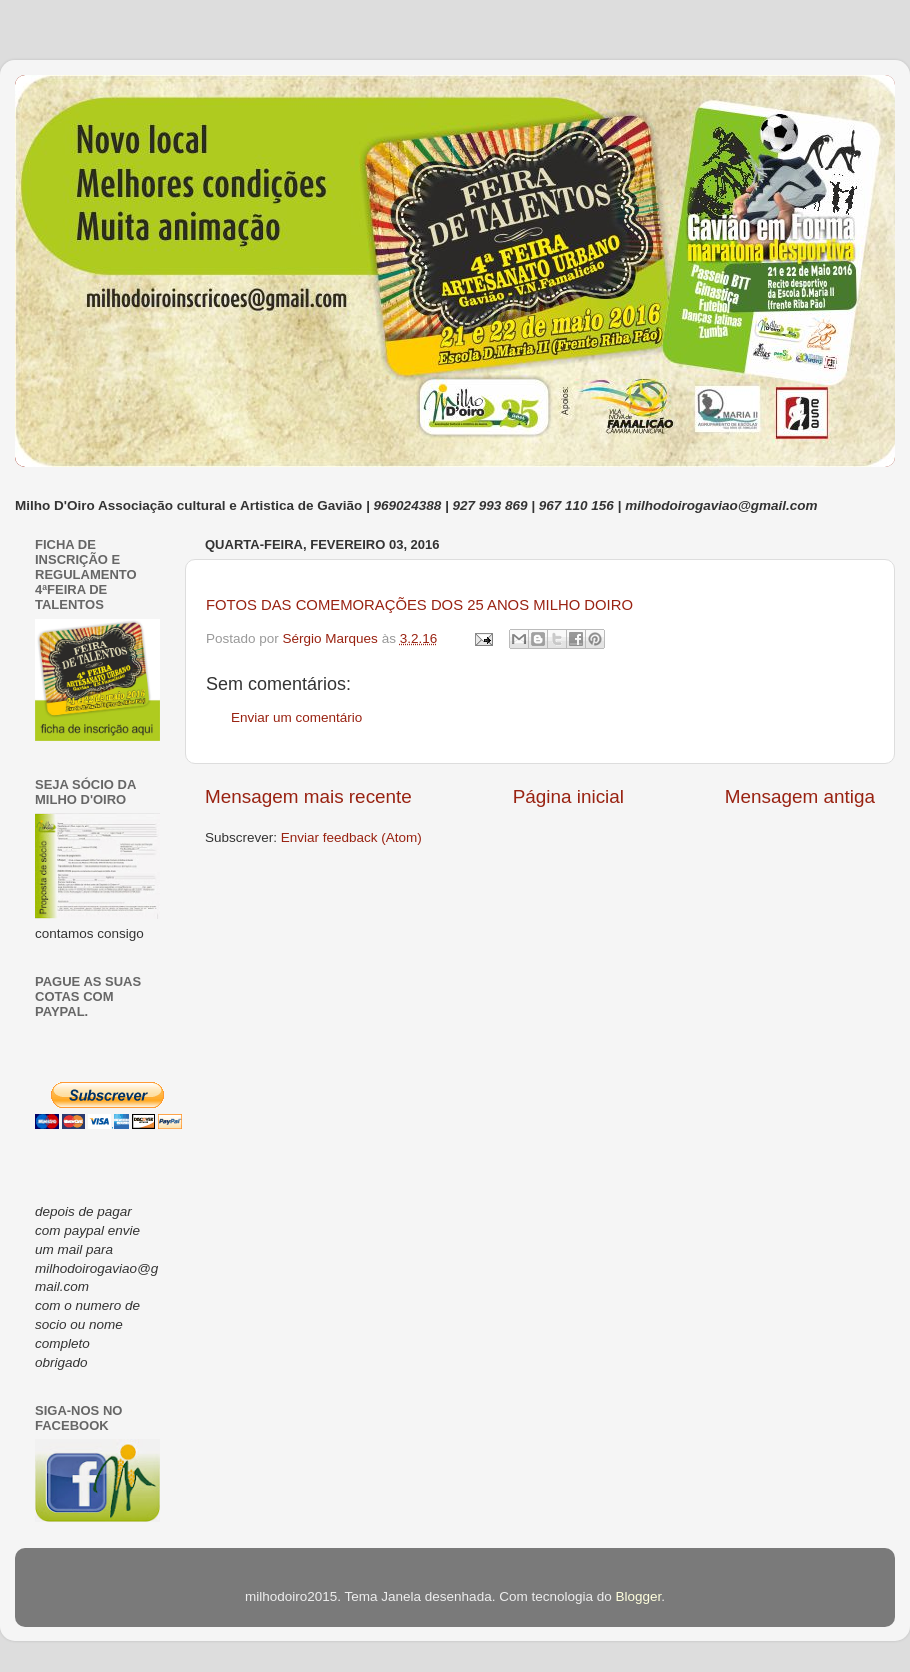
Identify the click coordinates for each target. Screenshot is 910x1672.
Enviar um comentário (296, 717)
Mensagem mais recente (308, 796)
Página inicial (568, 796)
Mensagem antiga (800, 796)
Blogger (638, 1596)
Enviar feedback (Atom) (351, 837)
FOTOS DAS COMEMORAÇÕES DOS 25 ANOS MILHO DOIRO (419, 605)
